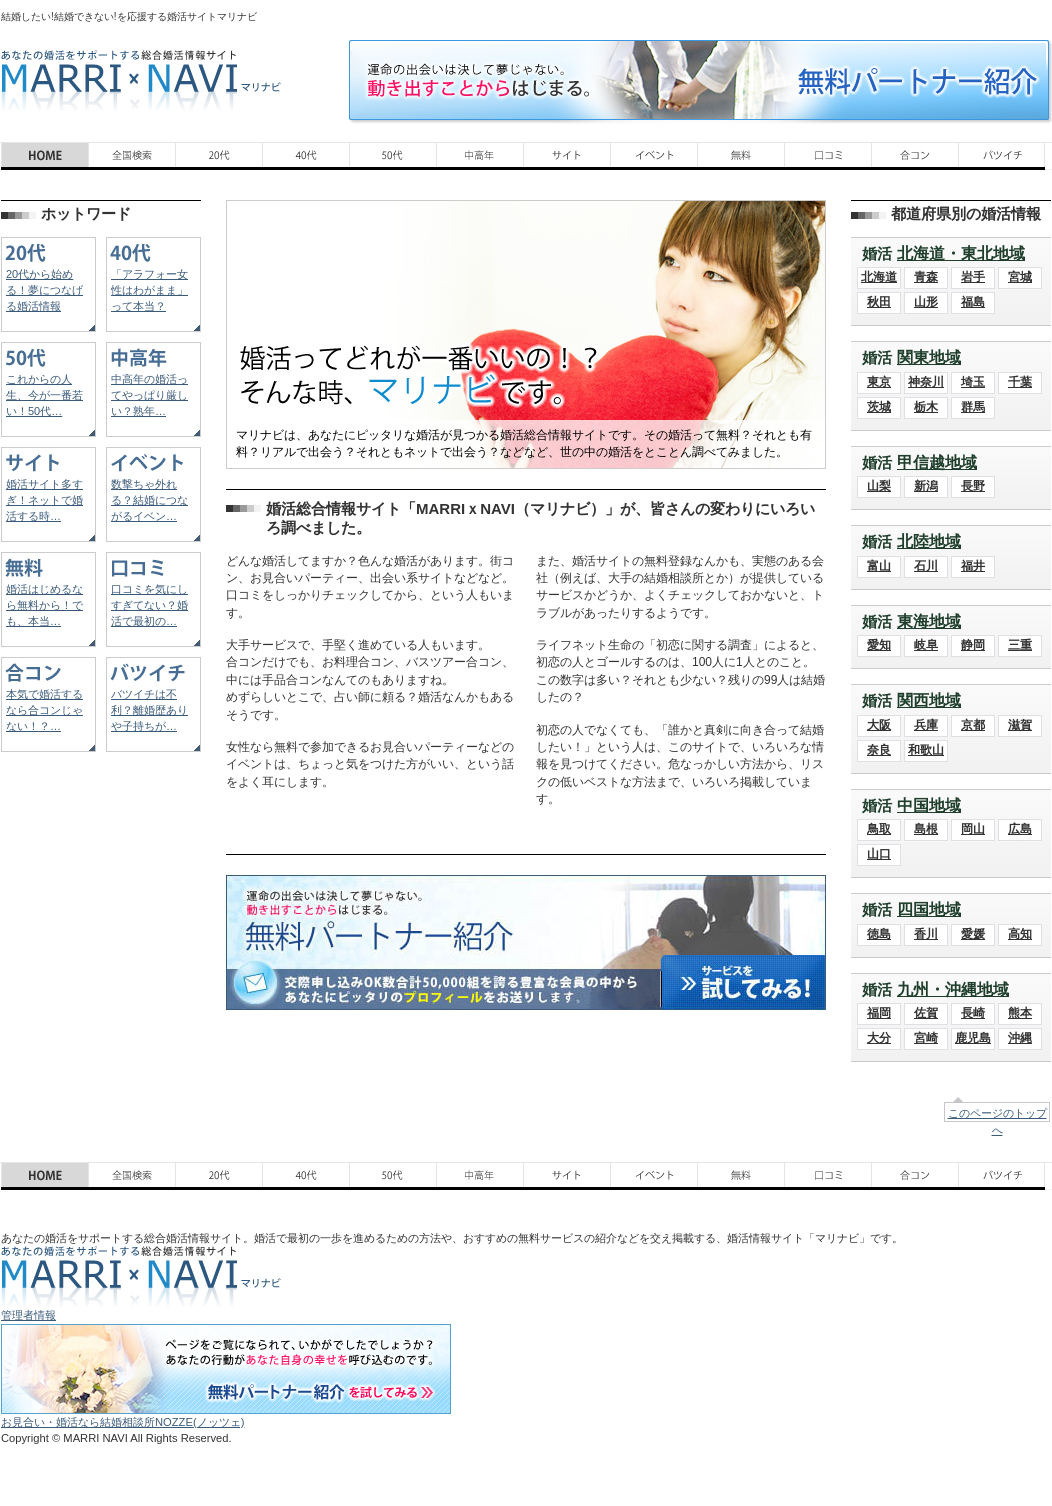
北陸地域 (929, 541)
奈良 (879, 750)
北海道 (879, 277)
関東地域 (929, 357)
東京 (879, 382)
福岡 (879, 1013)
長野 (973, 486)
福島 (973, 302)
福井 (973, 566)
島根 (926, 829)
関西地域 (929, 700)
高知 (1020, 934)
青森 (926, 277)
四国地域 (929, 909)
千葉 (1020, 382)
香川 (926, 934)
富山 (879, 566)
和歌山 (926, 750)
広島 (1020, 829)
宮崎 (926, 1038)
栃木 (926, 407)
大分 (879, 1038)
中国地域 (929, 805)
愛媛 (973, 934)
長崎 (973, 1013)
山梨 (879, 486)
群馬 (973, 407)
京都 (973, 725)
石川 (926, 566)
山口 (879, 854)
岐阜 (926, 645)
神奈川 (926, 382)
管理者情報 (28, 1315)
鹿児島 (973, 1038)
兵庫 (926, 725)
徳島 (879, 934)
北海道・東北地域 (961, 253)
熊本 (1020, 1013)
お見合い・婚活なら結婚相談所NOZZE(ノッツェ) (122, 1422)
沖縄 (1020, 1038)
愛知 (879, 645)
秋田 (879, 302)
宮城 (1020, 277)
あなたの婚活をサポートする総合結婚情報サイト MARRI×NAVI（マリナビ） (141, 80)
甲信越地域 (937, 462)
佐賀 (926, 1013)
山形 (926, 302)
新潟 (926, 486)
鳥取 (879, 829)
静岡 (973, 645)
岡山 (973, 829)
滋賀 (1020, 725)
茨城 (879, 407)
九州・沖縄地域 (953, 989)
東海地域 (929, 621)
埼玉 (973, 382)
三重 (1020, 645)
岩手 (973, 277)
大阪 (879, 725)
